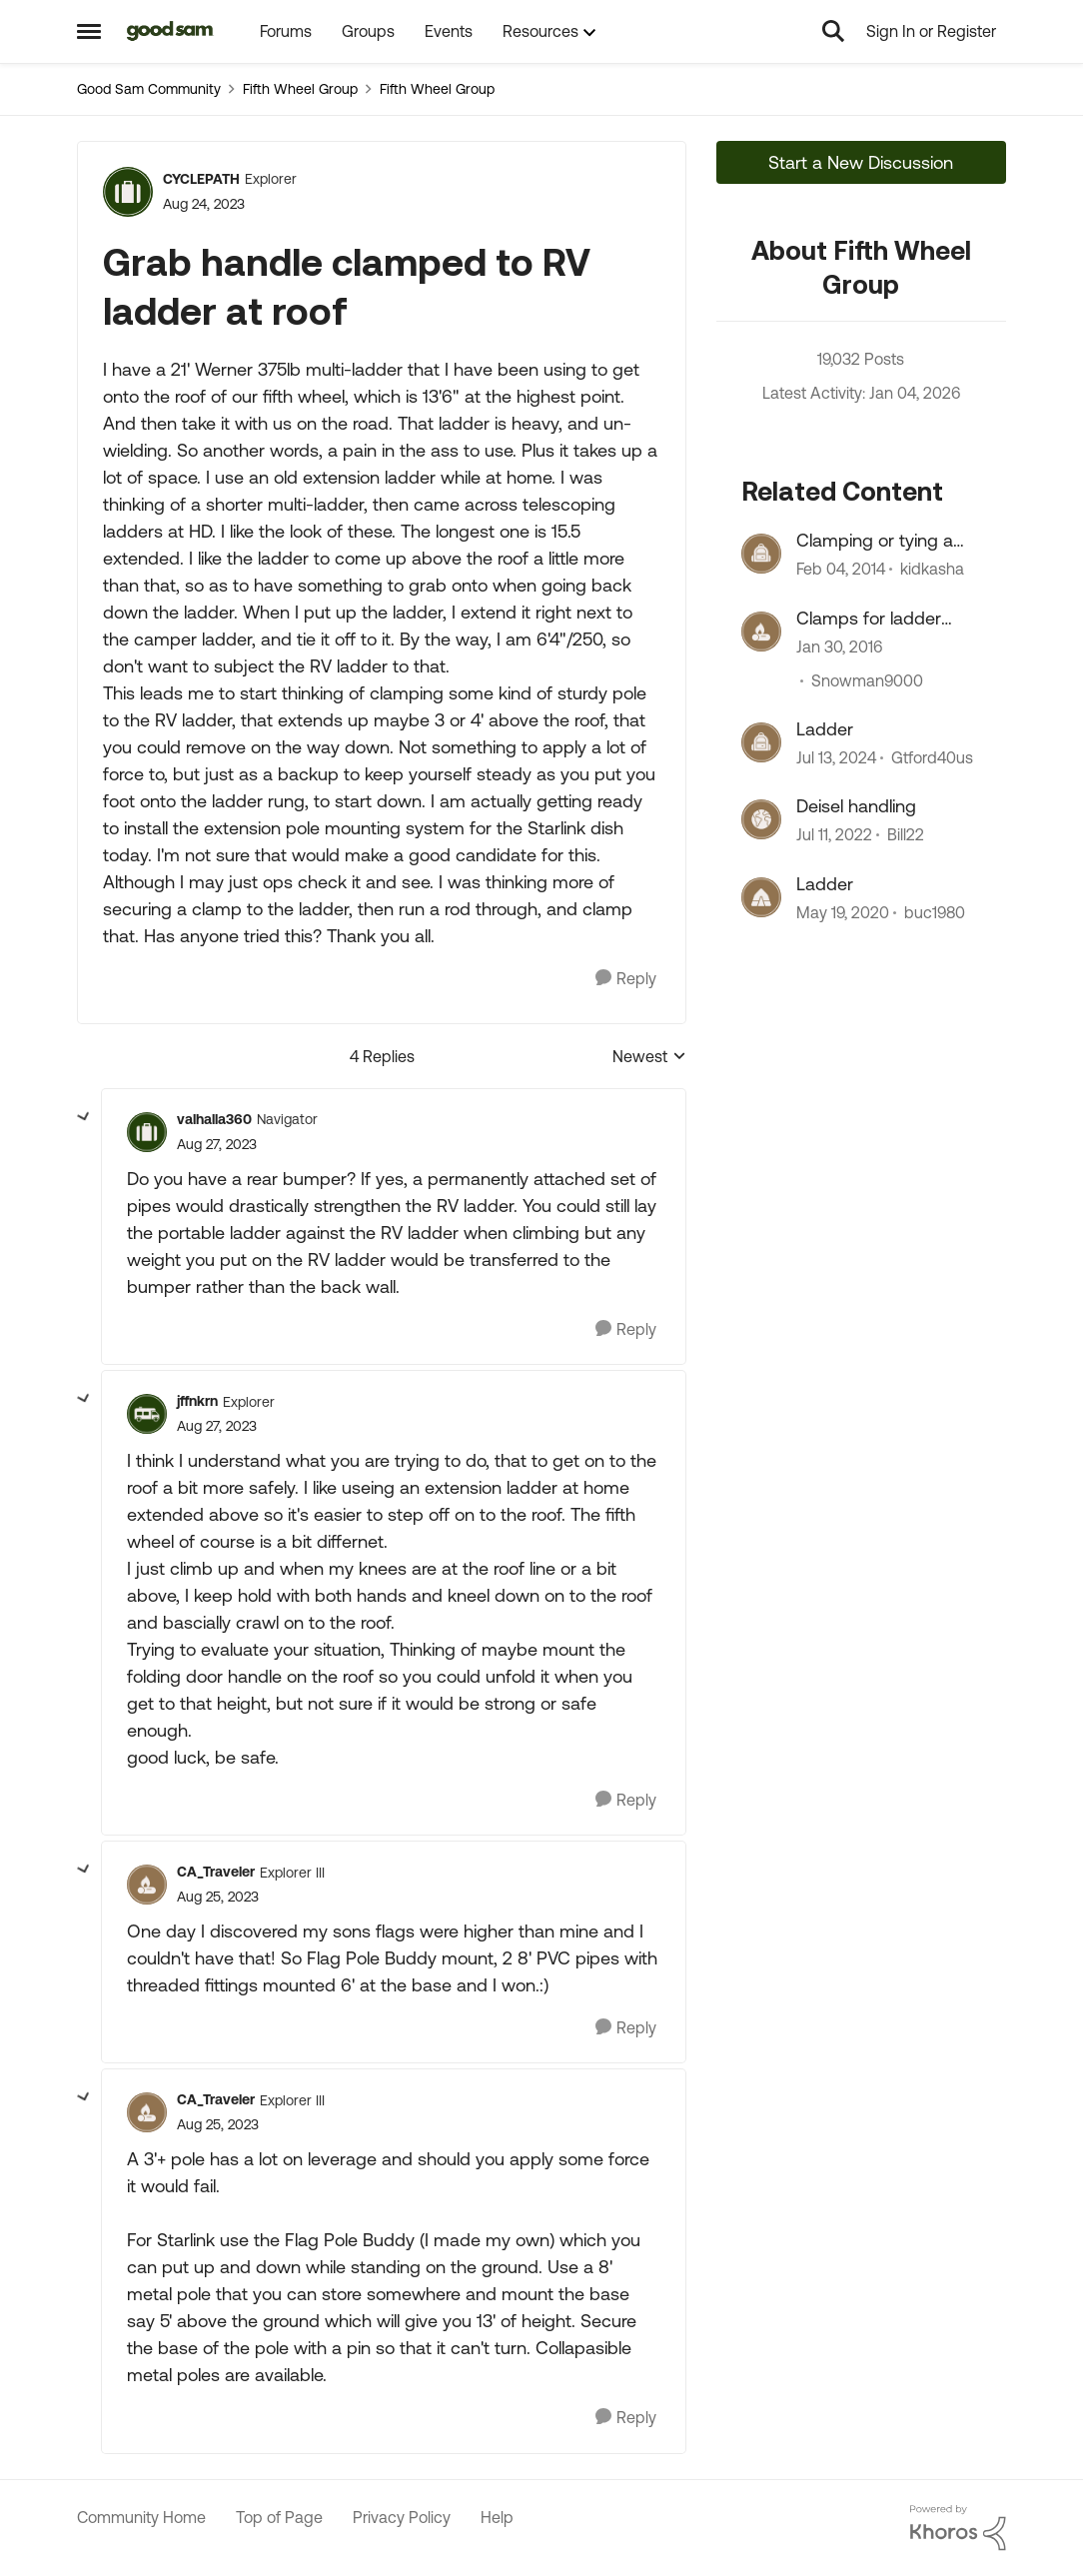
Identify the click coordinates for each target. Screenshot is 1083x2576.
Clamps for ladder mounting (868, 619)
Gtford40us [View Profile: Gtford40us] (932, 757)
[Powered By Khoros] (958, 2528)
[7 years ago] (842, 912)
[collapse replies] (84, 1117)
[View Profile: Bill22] (761, 819)
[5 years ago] (834, 835)
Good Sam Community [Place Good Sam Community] (149, 89)
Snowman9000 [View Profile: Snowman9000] (867, 680)
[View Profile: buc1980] (761, 897)
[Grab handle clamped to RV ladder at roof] (217, 1144)
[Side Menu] (89, 31)
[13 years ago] (840, 570)
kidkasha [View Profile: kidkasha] (932, 570)
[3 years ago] (836, 757)
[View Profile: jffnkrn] (147, 1414)
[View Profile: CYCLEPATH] (128, 192)
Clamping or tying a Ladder (874, 541)
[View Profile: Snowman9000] (761, 631)
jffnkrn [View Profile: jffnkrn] (197, 1401)
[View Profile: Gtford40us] (761, 742)
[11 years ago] (839, 646)
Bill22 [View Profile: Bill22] (905, 835)
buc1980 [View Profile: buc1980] (934, 912)
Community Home (141, 2517)
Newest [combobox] (649, 1057)
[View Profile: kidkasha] (761, 554)
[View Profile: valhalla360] (147, 1132)
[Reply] (625, 978)
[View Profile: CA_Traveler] (147, 1885)
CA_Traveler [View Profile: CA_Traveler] (216, 1872)
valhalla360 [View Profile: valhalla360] (214, 1119)
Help (497, 2517)
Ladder (824, 728)
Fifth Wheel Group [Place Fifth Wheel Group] (300, 89)
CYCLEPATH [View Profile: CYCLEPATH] (201, 179)
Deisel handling (856, 805)
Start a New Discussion (860, 162)
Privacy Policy (402, 2517)
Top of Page (279, 2517)
